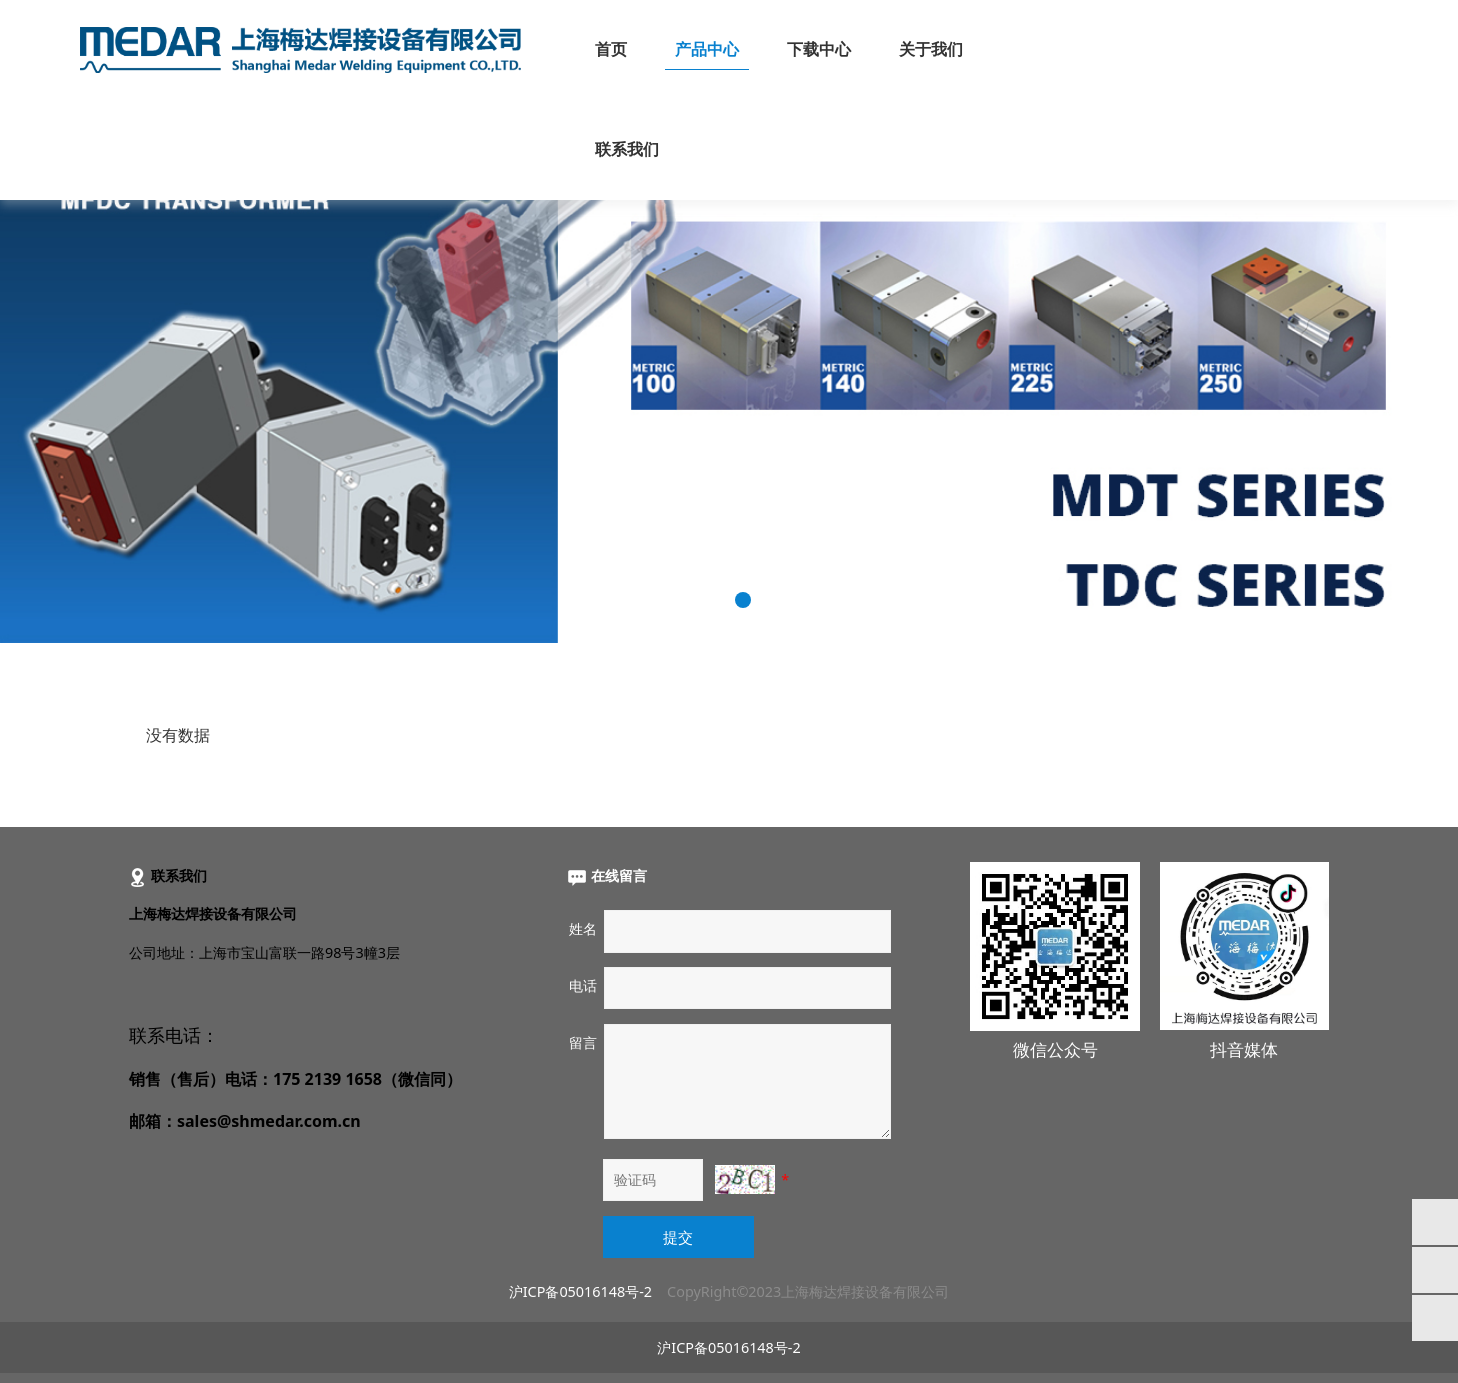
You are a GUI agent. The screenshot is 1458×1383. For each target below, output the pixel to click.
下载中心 (819, 49)
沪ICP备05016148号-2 (580, 1291)
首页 (611, 49)
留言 (583, 1042)
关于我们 (931, 49)
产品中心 (707, 49)
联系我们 (627, 149)
